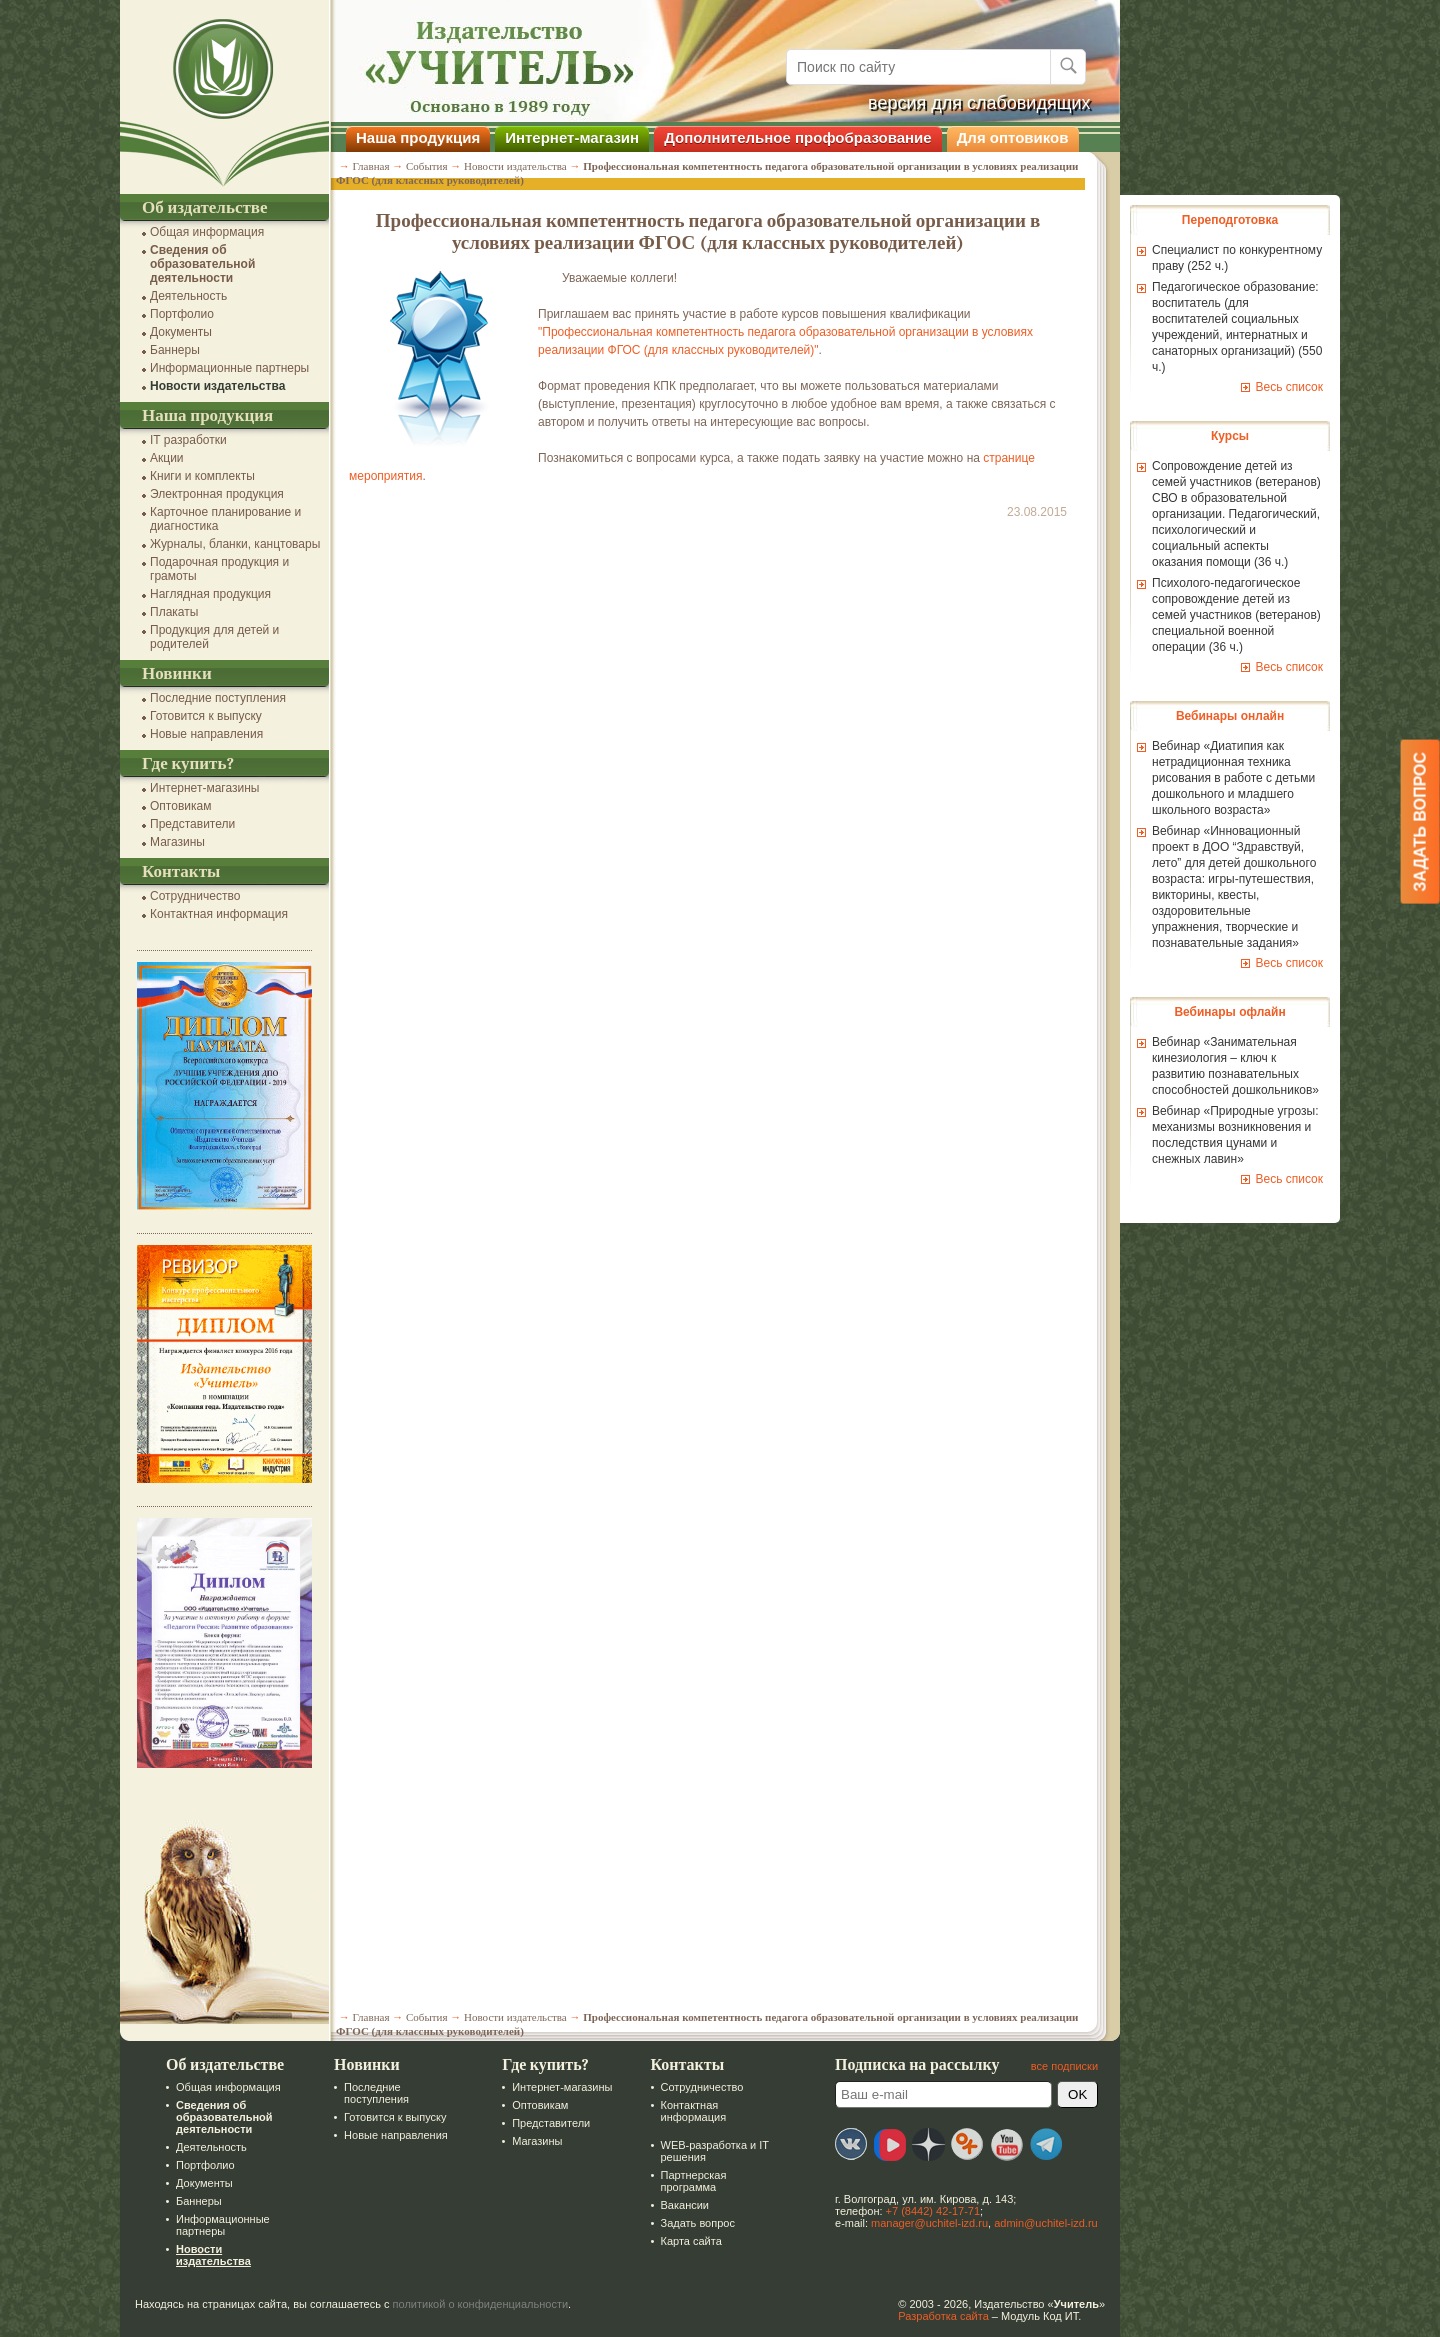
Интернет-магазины (194, 788)
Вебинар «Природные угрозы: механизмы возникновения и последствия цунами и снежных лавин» (1225, 1135)
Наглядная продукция (200, 594)
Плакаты (164, 612)
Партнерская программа (683, 2181)
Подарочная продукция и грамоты (209, 569)
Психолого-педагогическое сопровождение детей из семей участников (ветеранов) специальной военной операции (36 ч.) (1226, 615)
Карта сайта (680, 2241)
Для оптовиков (1003, 137)
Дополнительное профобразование (788, 137)
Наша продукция (408, 137)
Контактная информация (209, 914)
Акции (157, 458)
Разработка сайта (933, 2316)
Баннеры (165, 350)
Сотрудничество (185, 896)
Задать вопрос (687, 2223)
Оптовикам (170, 806)
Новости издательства (207, 386)
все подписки (1054, 2066)
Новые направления (196, 734)
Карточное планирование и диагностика (215, 519)
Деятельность (178, 296)
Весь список (1279, 387)
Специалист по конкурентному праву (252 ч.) (1227, 258)
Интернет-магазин (562, 137)
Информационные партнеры (219, 368)
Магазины (167, 842)
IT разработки (178, 440)
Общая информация (197, 232)
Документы (171, 332)
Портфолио (172, 314)
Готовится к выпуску (196, 716)
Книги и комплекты (192, 476)
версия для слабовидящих (969, 103)
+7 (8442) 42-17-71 (923, 2211)
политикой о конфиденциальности (471, 2304)
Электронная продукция (207, 494)
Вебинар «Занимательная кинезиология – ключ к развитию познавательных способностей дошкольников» (1225, 1066)
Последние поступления (208, 698)
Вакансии (674, 2205)
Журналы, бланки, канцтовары (225, 544)
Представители (182, 824)
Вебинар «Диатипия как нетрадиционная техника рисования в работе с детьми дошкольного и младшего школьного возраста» (1223, 778)
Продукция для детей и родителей (204, 637)
